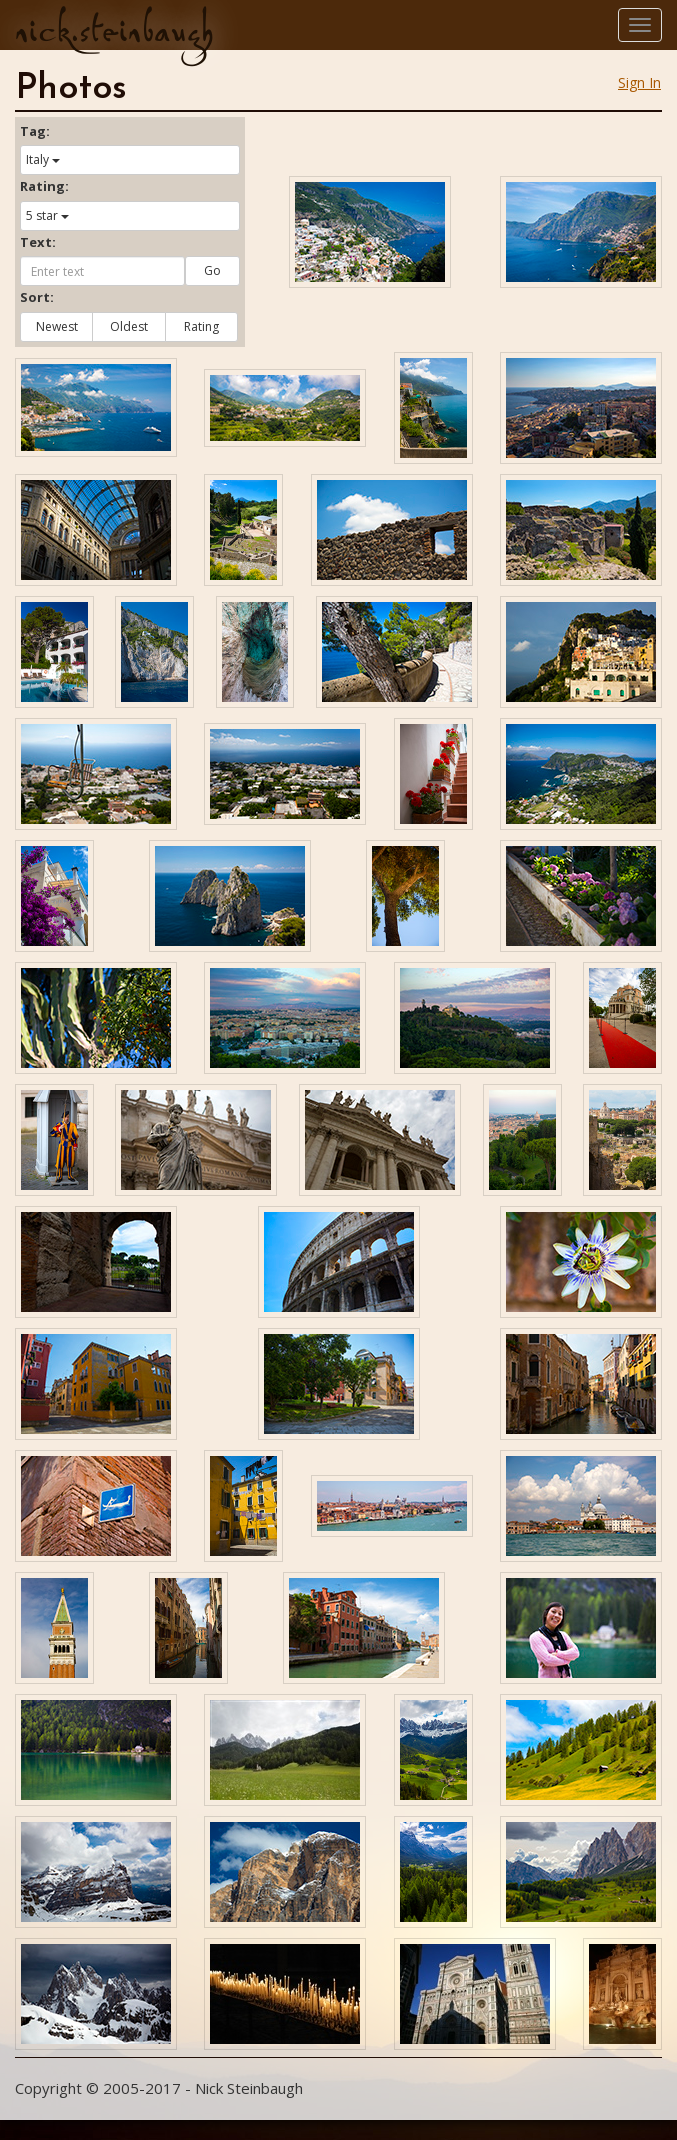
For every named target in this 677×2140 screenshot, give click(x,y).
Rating (201, 326)
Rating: (44, 186)
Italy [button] (43, 159)
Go (212, 270)
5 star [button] (47, 215)
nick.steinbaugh (114, 31)
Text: (38, 242)
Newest (57, 326)
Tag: (35, 131)
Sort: (37, 297)
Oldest (129, 326)
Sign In (639, 82)
